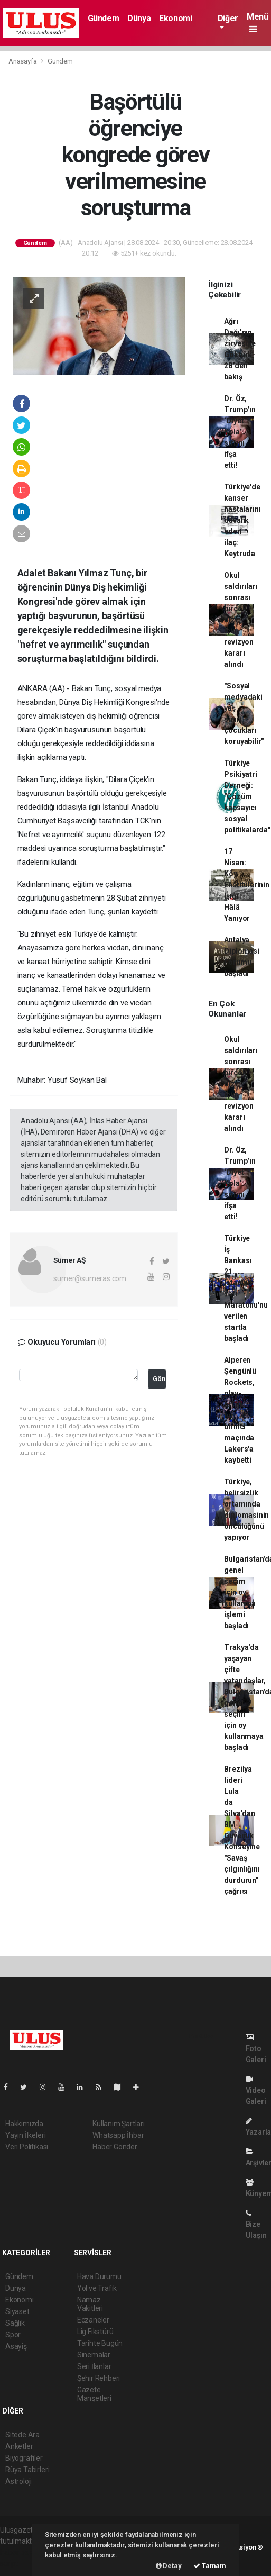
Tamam (209, 2566)
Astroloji (18, 2481)
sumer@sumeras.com (89, 1278)
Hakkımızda (24, 2123)
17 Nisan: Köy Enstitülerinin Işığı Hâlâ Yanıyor (246, 884)
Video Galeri (256, 2090)
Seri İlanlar (94, 2366)
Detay (169, 2566)
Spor (13, 2334)
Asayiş (16, 2346)
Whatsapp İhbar (118, 2135)
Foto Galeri (256, 2049)
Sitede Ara (22, 2434)
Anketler (19, 2446)
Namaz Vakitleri (90, 2304)
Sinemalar (93, 2355)
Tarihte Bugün (100, 2343)
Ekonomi (175, 18)
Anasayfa (23, 61)
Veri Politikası (26, 2147)
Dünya (139, 18)
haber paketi (20, 2552)
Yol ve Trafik (97, 2288)
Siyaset (17, 2311)
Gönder (159, 1379)
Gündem (103, 18)
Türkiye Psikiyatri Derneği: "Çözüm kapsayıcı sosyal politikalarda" (247, 796)
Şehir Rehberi (98, 2378)
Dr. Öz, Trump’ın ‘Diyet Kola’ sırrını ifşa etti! (239, 431)
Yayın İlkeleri (25, 2135)
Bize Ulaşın (256, 2224)
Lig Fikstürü (95, 2331)
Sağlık (15, 2323)
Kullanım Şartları (118, 2123)
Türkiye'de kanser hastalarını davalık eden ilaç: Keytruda (242, 520)
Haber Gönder (114, 2147)
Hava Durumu (99, 2276)
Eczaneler (93, 2320)
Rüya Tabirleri (27, 2469)
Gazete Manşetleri (94, 2393)
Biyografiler (24, 2458)
